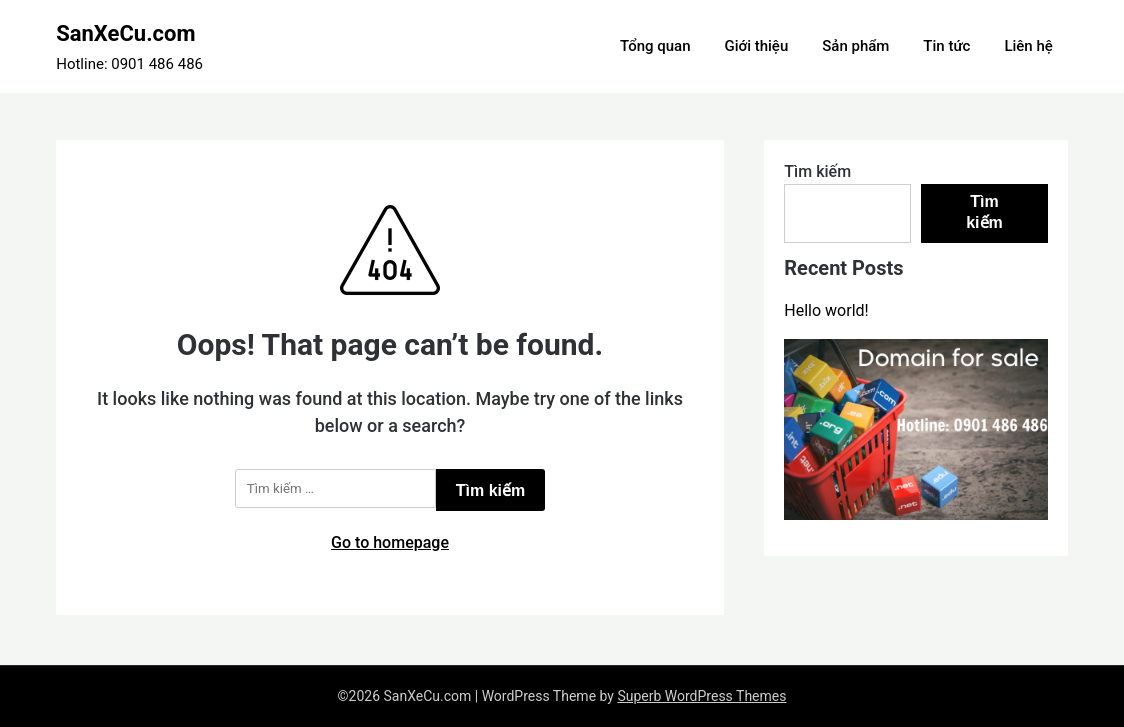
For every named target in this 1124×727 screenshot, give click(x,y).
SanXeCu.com (125, 33)
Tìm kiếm (817, 171)
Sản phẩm (855, 46)
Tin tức (946, 46)
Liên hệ (1028, 46)
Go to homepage (390, 542)
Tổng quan (655, 46)
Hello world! (826, 310)
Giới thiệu (756, 46)
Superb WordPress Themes (701, 696)
